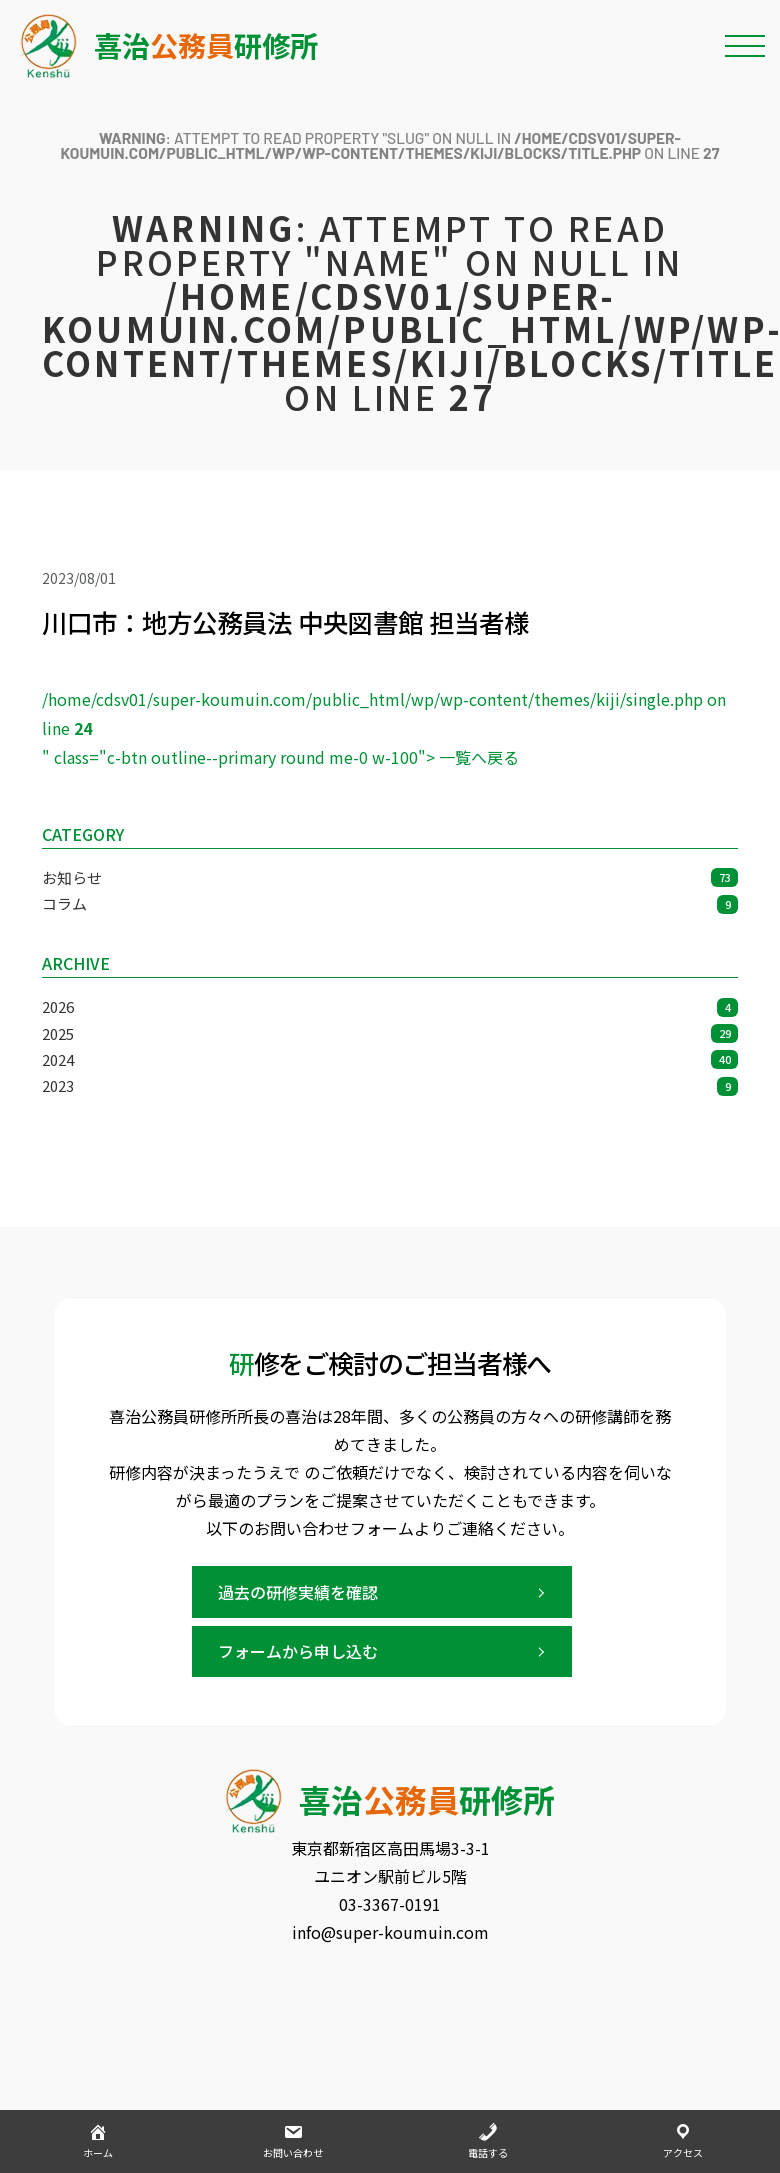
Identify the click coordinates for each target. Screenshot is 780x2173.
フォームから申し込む (298, 1651)
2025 (390, 1033)
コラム (390, 903)
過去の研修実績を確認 (298, 1592)
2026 (390, 1006)
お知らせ (390, 877)
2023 (390, 1085)
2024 (390, 1059)
